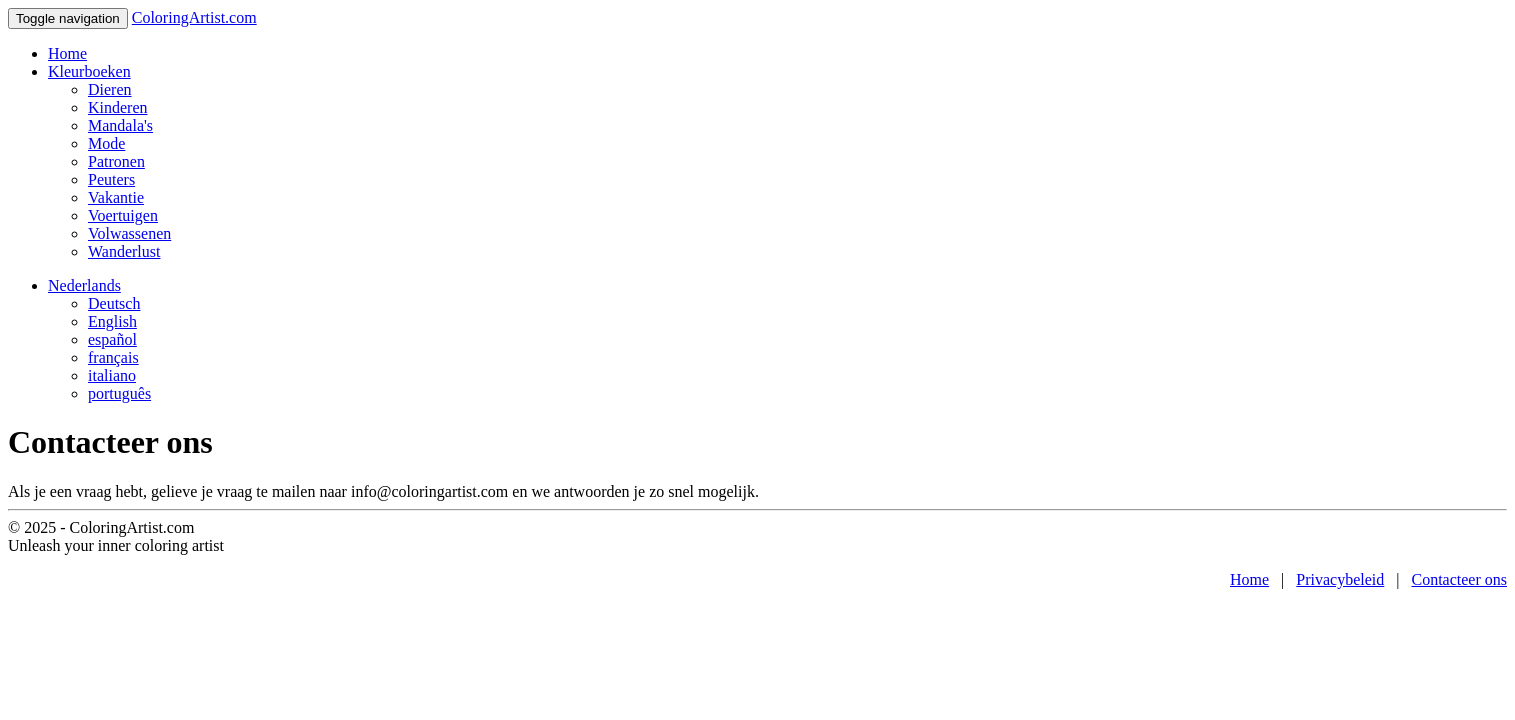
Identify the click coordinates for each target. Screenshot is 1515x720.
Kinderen (118, 107)
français (113, 357)
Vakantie (116, 197)
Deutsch (114, 303)
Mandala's (120, 125)
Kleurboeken (89, 71)
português (119, 393)
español (112, 339)
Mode (106, 143)
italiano (112, 375)
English (112, 321)
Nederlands (84, 285)
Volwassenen (129, 233)
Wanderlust (124, 251)
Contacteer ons (1459, 579)
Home (67, 53)
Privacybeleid (1340, 579)
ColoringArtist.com (194, 17)
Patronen (116, 161)
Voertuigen (123, 215)
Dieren (110, 89)
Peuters (111, 179)
